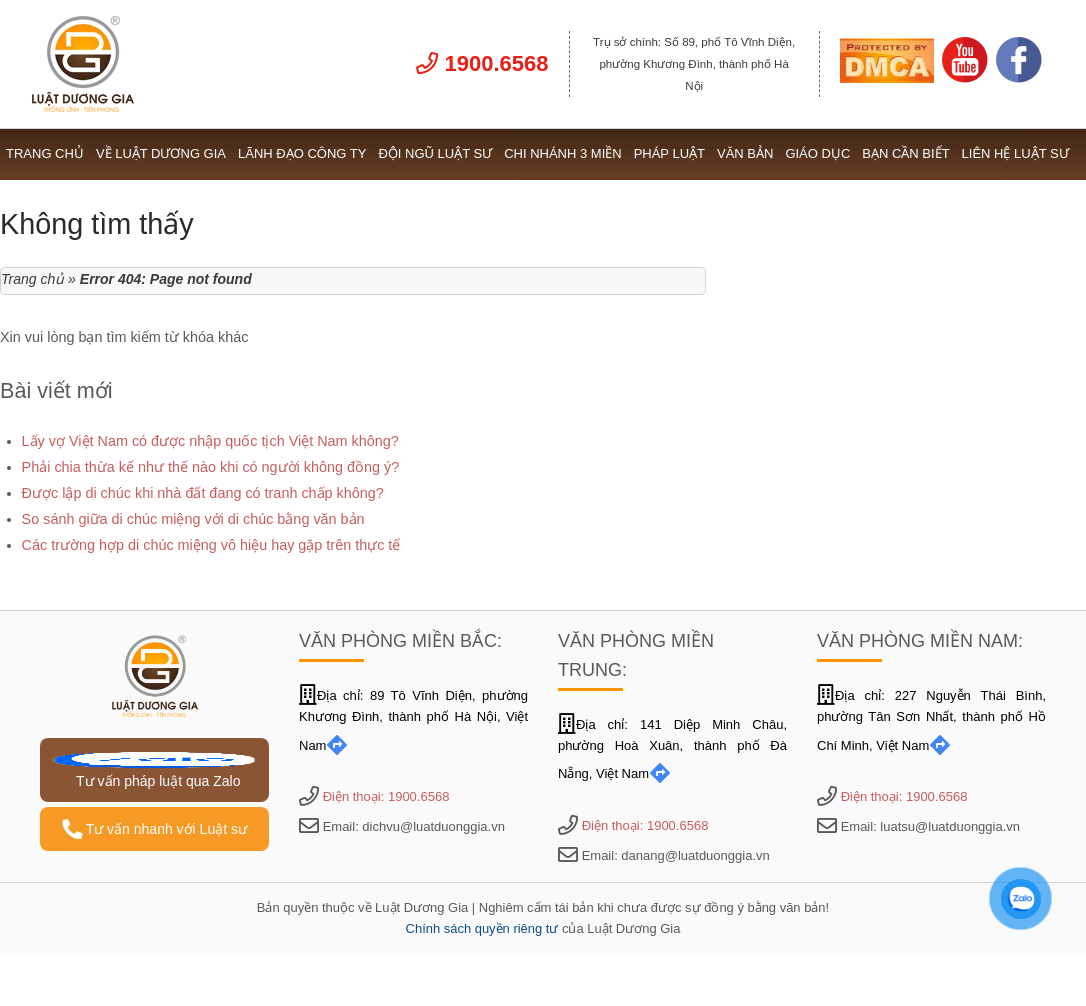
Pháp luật (669, 153)
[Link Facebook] (1019, 78)
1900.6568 (482, 63)
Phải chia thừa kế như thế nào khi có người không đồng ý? (211, 467)
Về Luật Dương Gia (161, 153)
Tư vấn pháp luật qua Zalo (154, 770)
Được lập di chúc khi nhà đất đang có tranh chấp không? (203, 493)
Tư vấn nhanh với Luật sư (154, 829)
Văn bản (745, 153)
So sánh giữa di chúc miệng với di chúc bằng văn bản (193, 519)
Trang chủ (45, 153)
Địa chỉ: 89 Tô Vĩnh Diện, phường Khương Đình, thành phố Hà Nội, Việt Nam (413, 720)
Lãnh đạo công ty (302, 153)
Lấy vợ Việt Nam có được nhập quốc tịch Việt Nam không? (210, 441)
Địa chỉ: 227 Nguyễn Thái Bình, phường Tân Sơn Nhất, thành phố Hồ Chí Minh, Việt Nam (931, 720)
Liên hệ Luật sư (1015, 153)
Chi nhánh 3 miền (563, 153)
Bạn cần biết (905, 153)
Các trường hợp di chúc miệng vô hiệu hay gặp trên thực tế (211, 545)
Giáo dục (817, 153)
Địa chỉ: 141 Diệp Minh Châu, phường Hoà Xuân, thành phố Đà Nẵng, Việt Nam (672, 749)
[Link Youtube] (965, 78)
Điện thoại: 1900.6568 (386, 796)
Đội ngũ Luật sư (435, 153)
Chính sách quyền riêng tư (482, 928)
